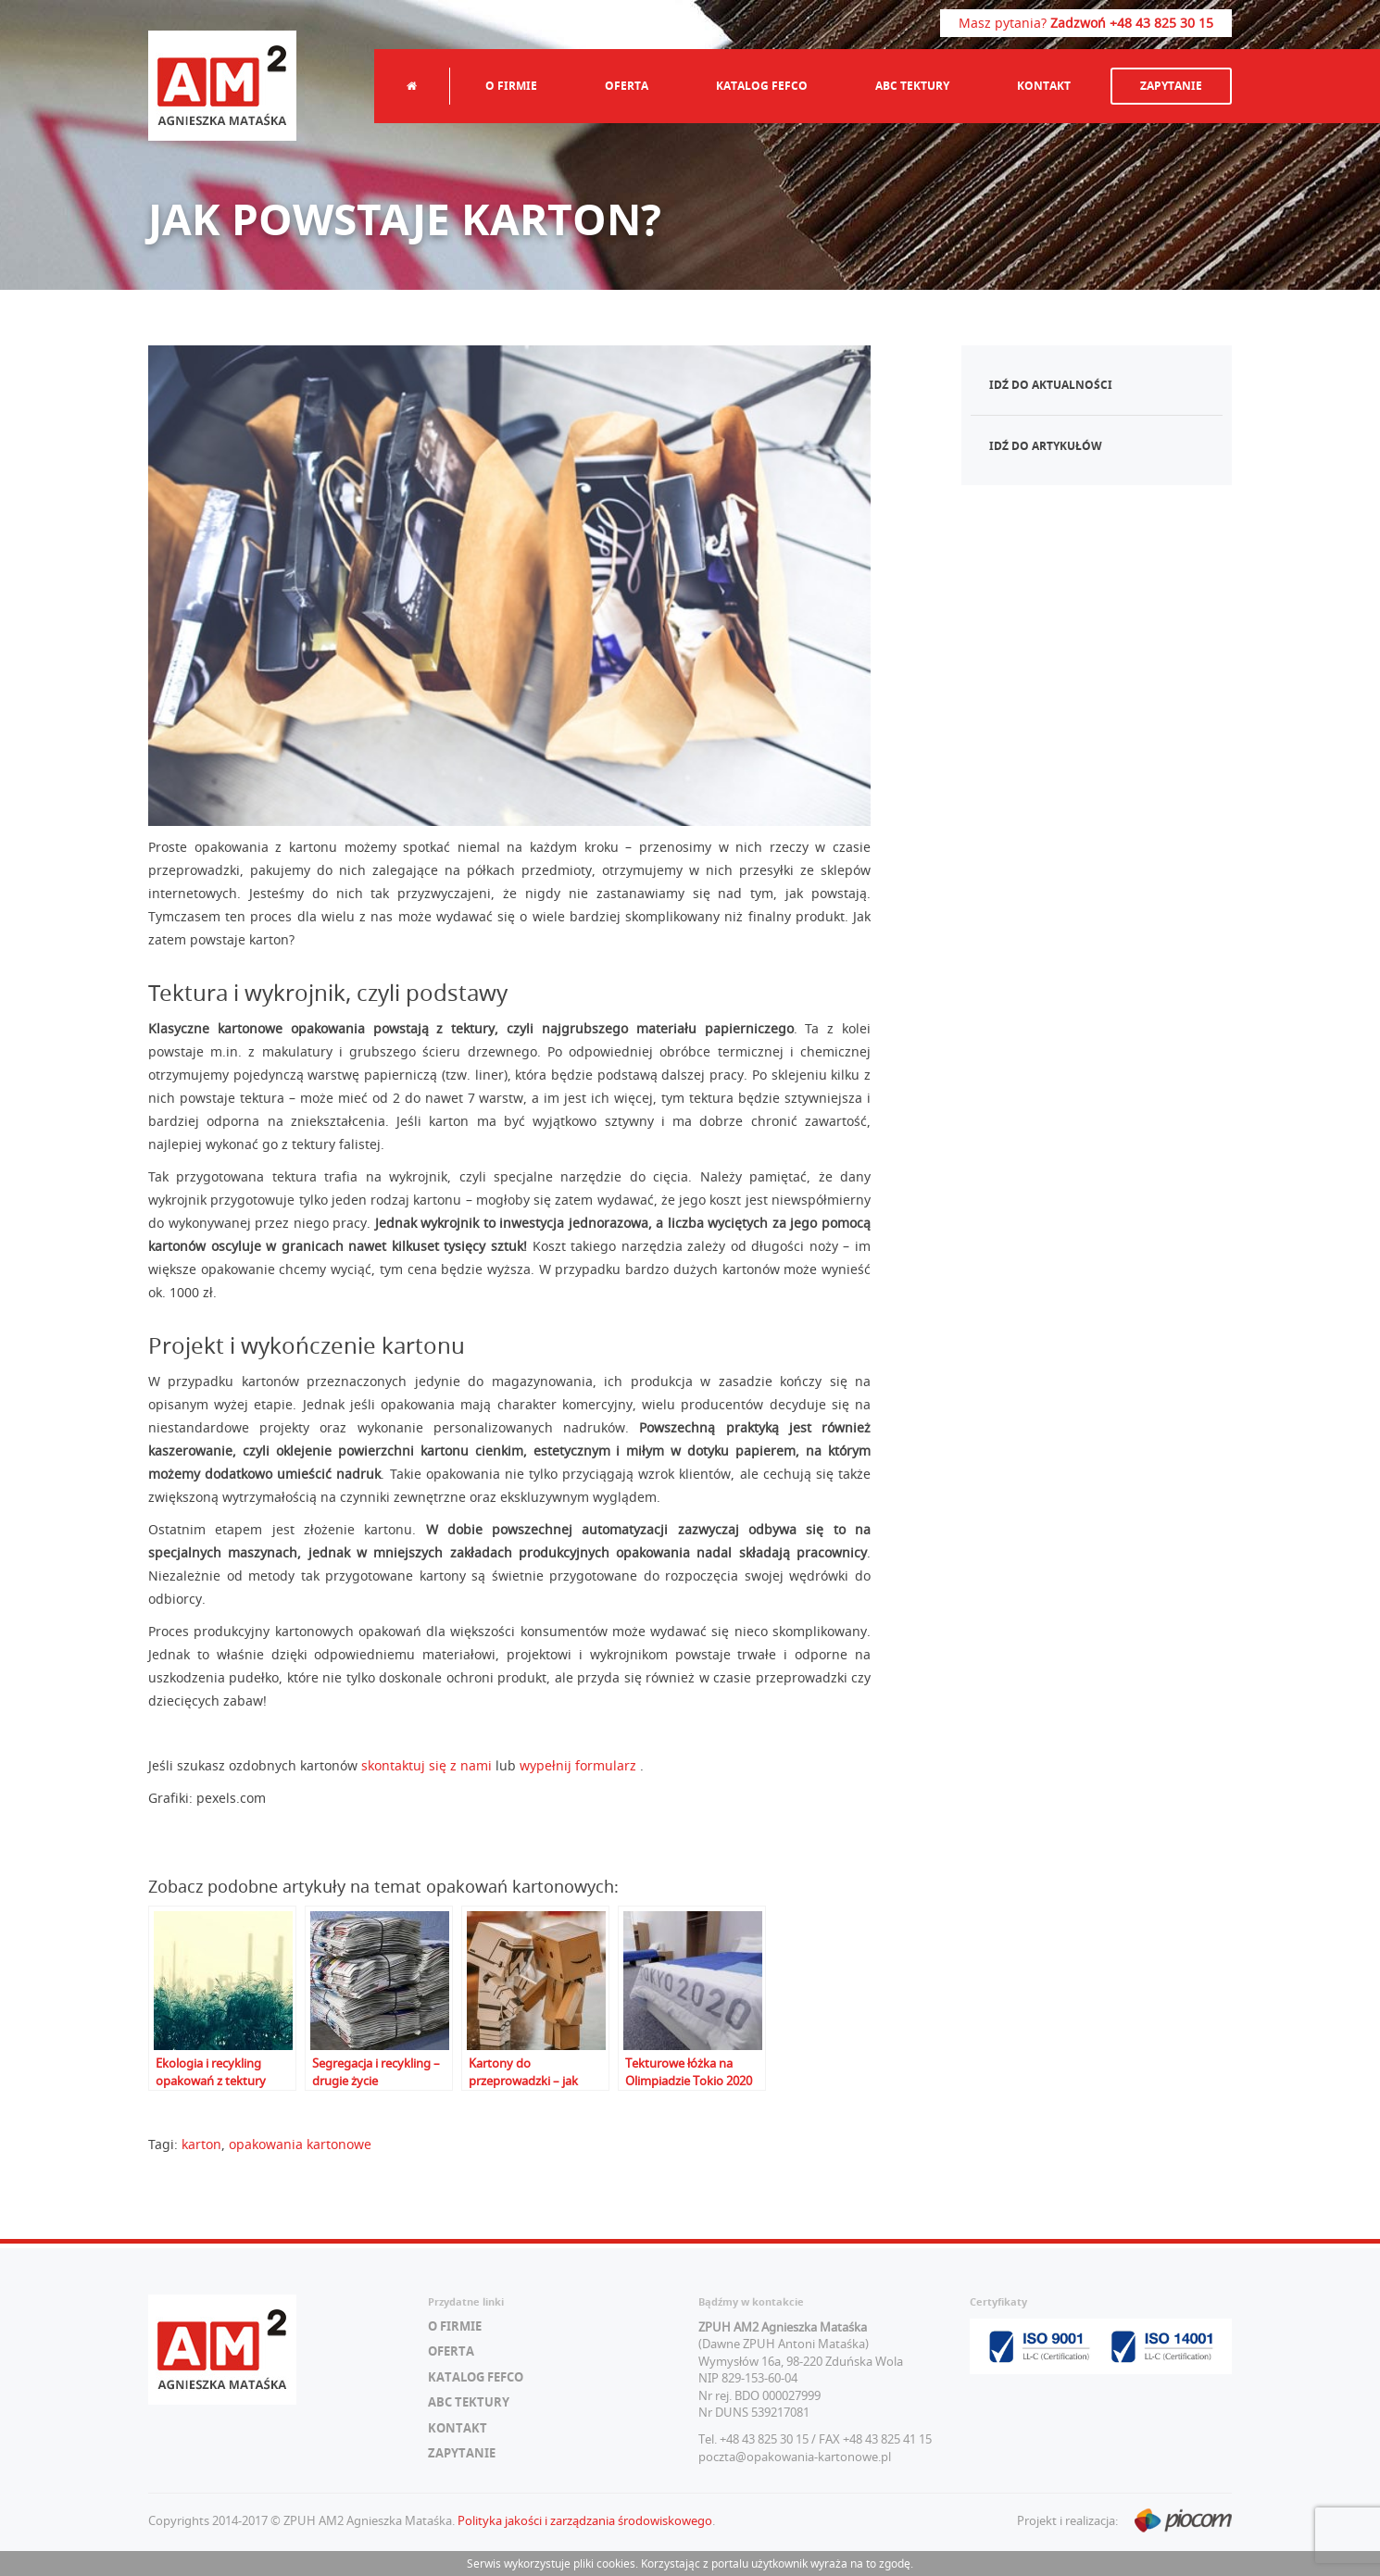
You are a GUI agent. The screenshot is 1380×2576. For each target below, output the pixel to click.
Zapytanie (1171, 86)
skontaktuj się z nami (426, 1765)
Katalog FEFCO (762, 86)
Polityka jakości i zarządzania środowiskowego (585, 2520)
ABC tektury (912, 86)
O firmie (511, 86)
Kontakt (1044, 86)
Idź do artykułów (1045, 446)
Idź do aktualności (1050, 385)
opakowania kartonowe (300, 2144)
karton (201, 2144)
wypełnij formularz (580, 1765)
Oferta (626, 86)
